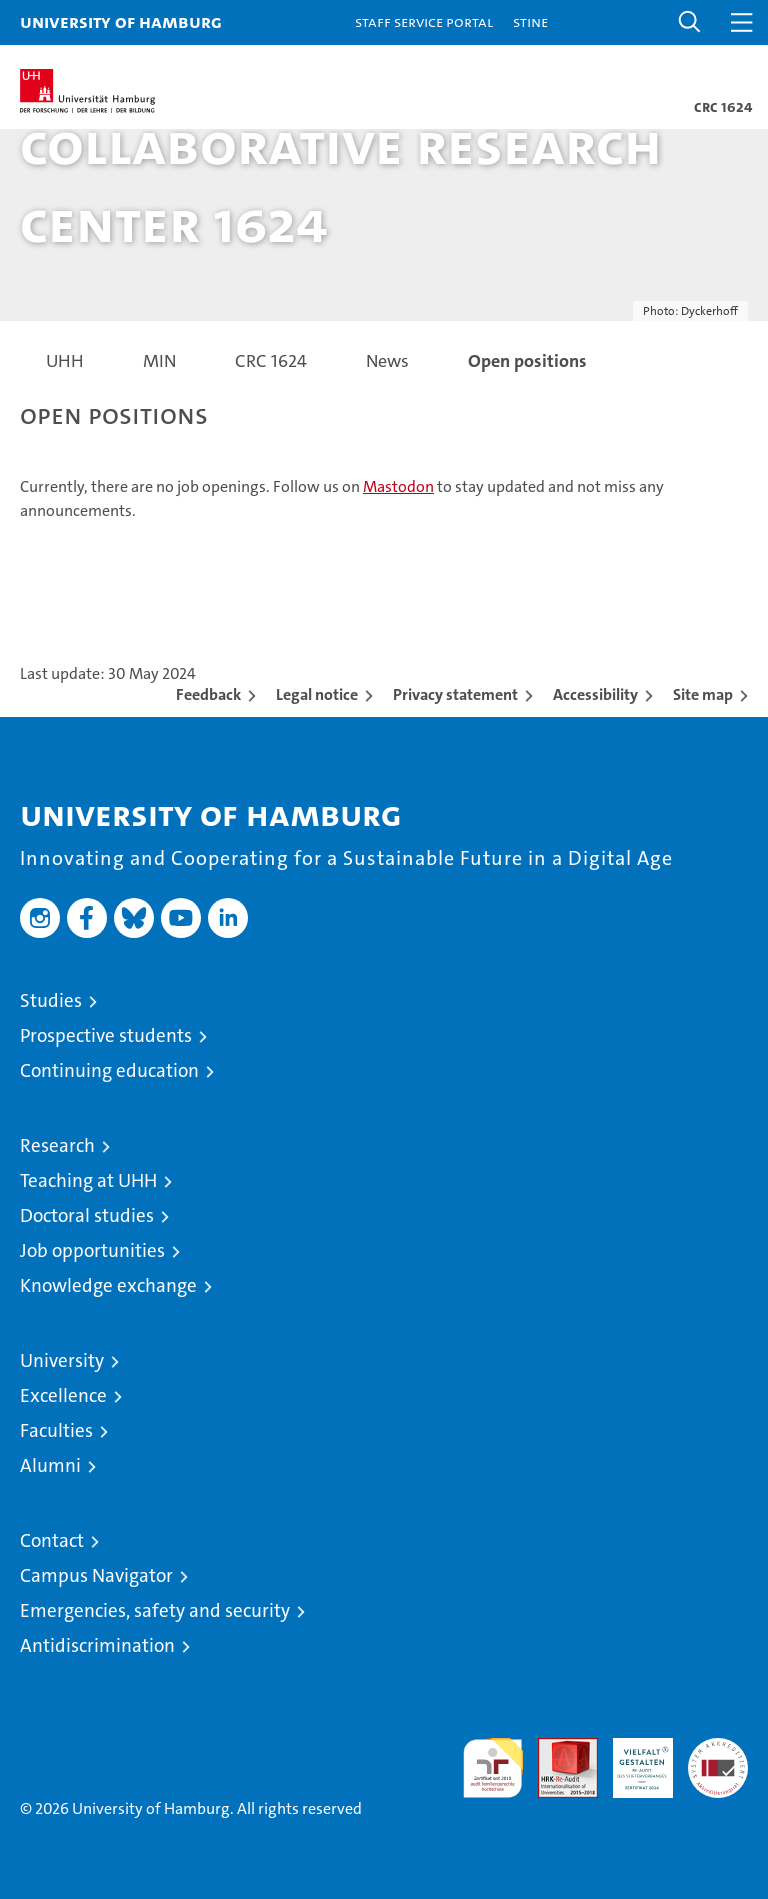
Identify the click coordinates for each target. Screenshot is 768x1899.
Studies (51, 1000)
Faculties (56, 1430)
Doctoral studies (87, 1215)
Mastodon (398, 486)
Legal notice (317, 694)
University (62, 1360)
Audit (557, 1748)
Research (57, 1145)
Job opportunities (92, 1250)
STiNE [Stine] (530, 21)
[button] (690, 22)
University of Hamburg (121, 21)
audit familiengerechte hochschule (493, 1768)
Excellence (63, 1395)
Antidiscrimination (97, 1645)
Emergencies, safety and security (155, 1610)
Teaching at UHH (88, 1180)
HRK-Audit (632, 1759)
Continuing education (109, 1070)
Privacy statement (455, 694)
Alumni (50, 1465)
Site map (703, 694)
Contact (52, 1540)
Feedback (208, 694)
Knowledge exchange (108, 1285)
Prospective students (106, 1035)
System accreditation (718, 1759)
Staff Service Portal (424, 21)
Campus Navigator (96, 1575)
